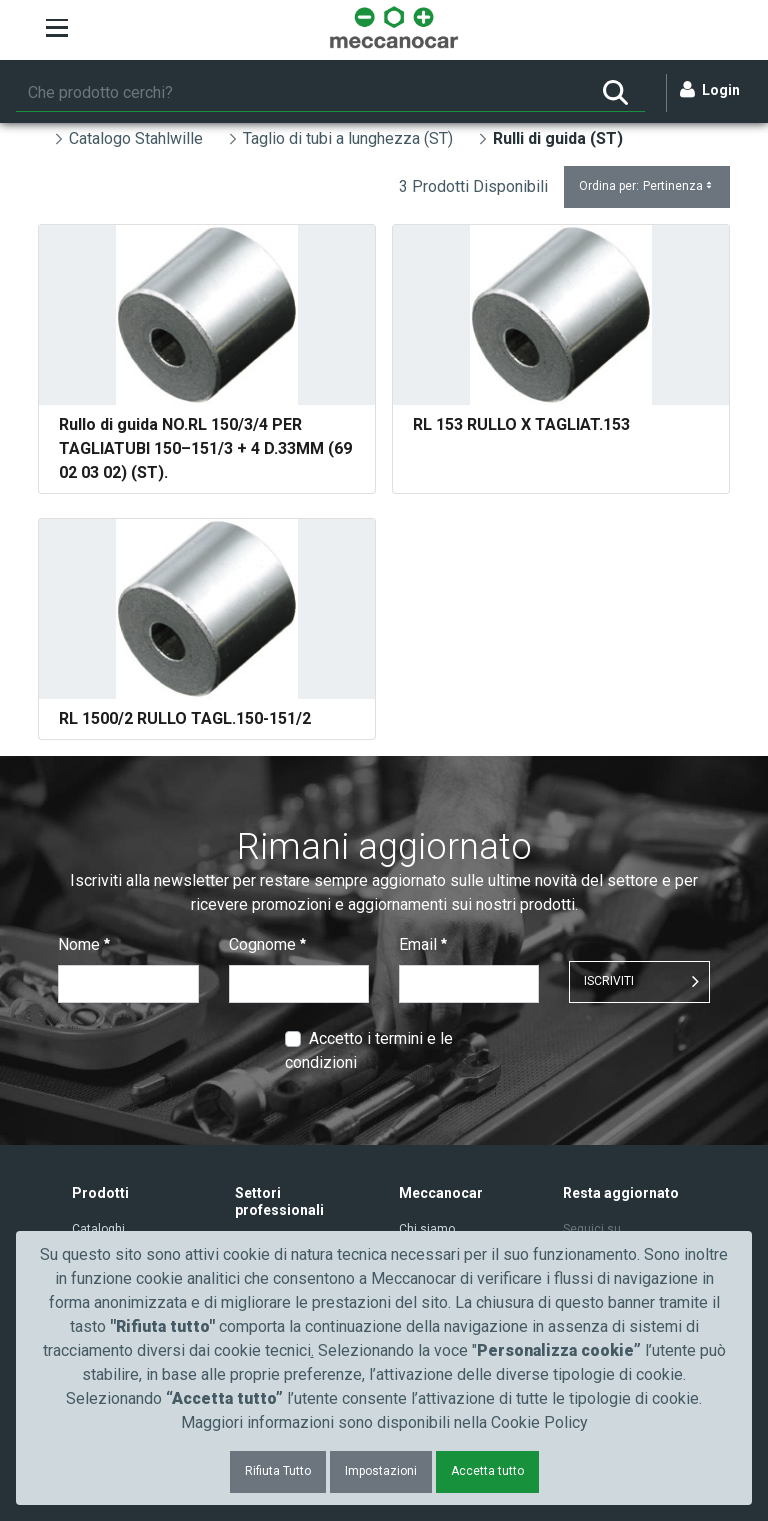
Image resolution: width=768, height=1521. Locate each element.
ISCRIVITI (609, 981)
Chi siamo (427, 1229)
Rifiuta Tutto (278, 1471)
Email (423, 944)
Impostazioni (381, 1471)
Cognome (267, 944)
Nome (84, 944)
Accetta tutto (487, 1471)
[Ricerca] (301, 93)
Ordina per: (647, 186)
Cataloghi (98, 1229)
